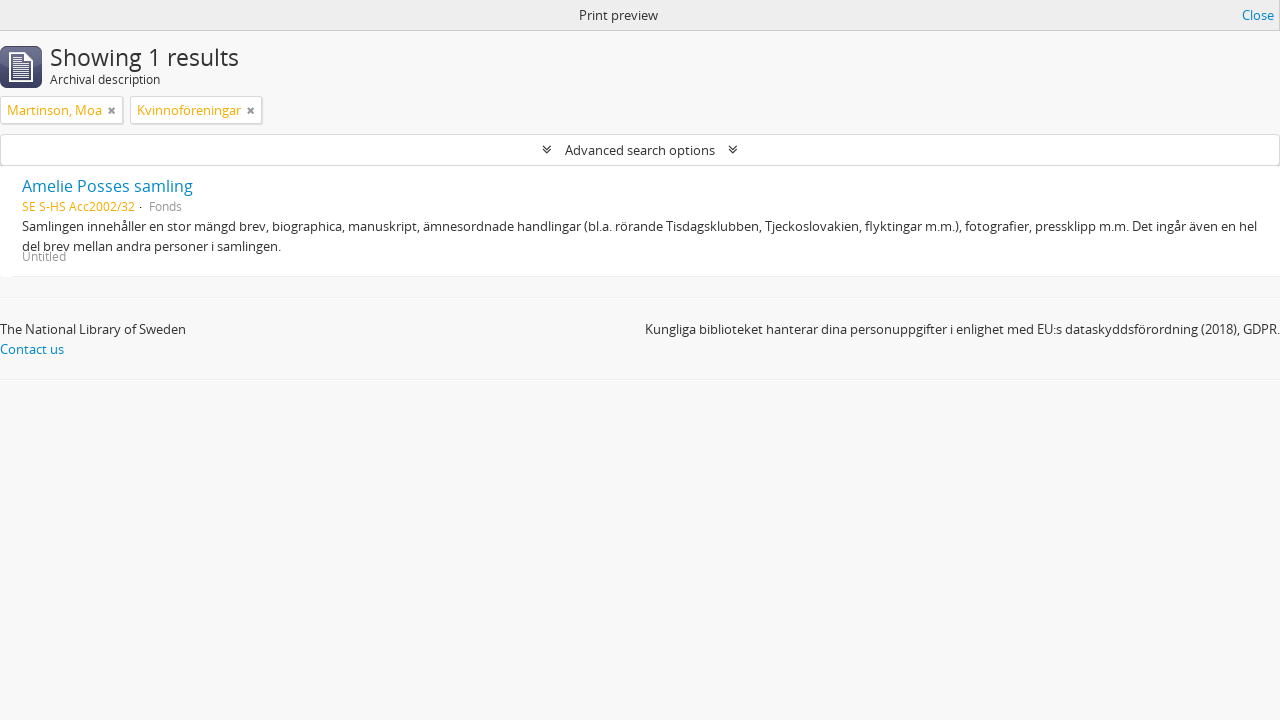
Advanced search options (640, 150)
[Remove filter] (112, 110)
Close (1258, 15)
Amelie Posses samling (107, 186)
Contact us (32, 349)
